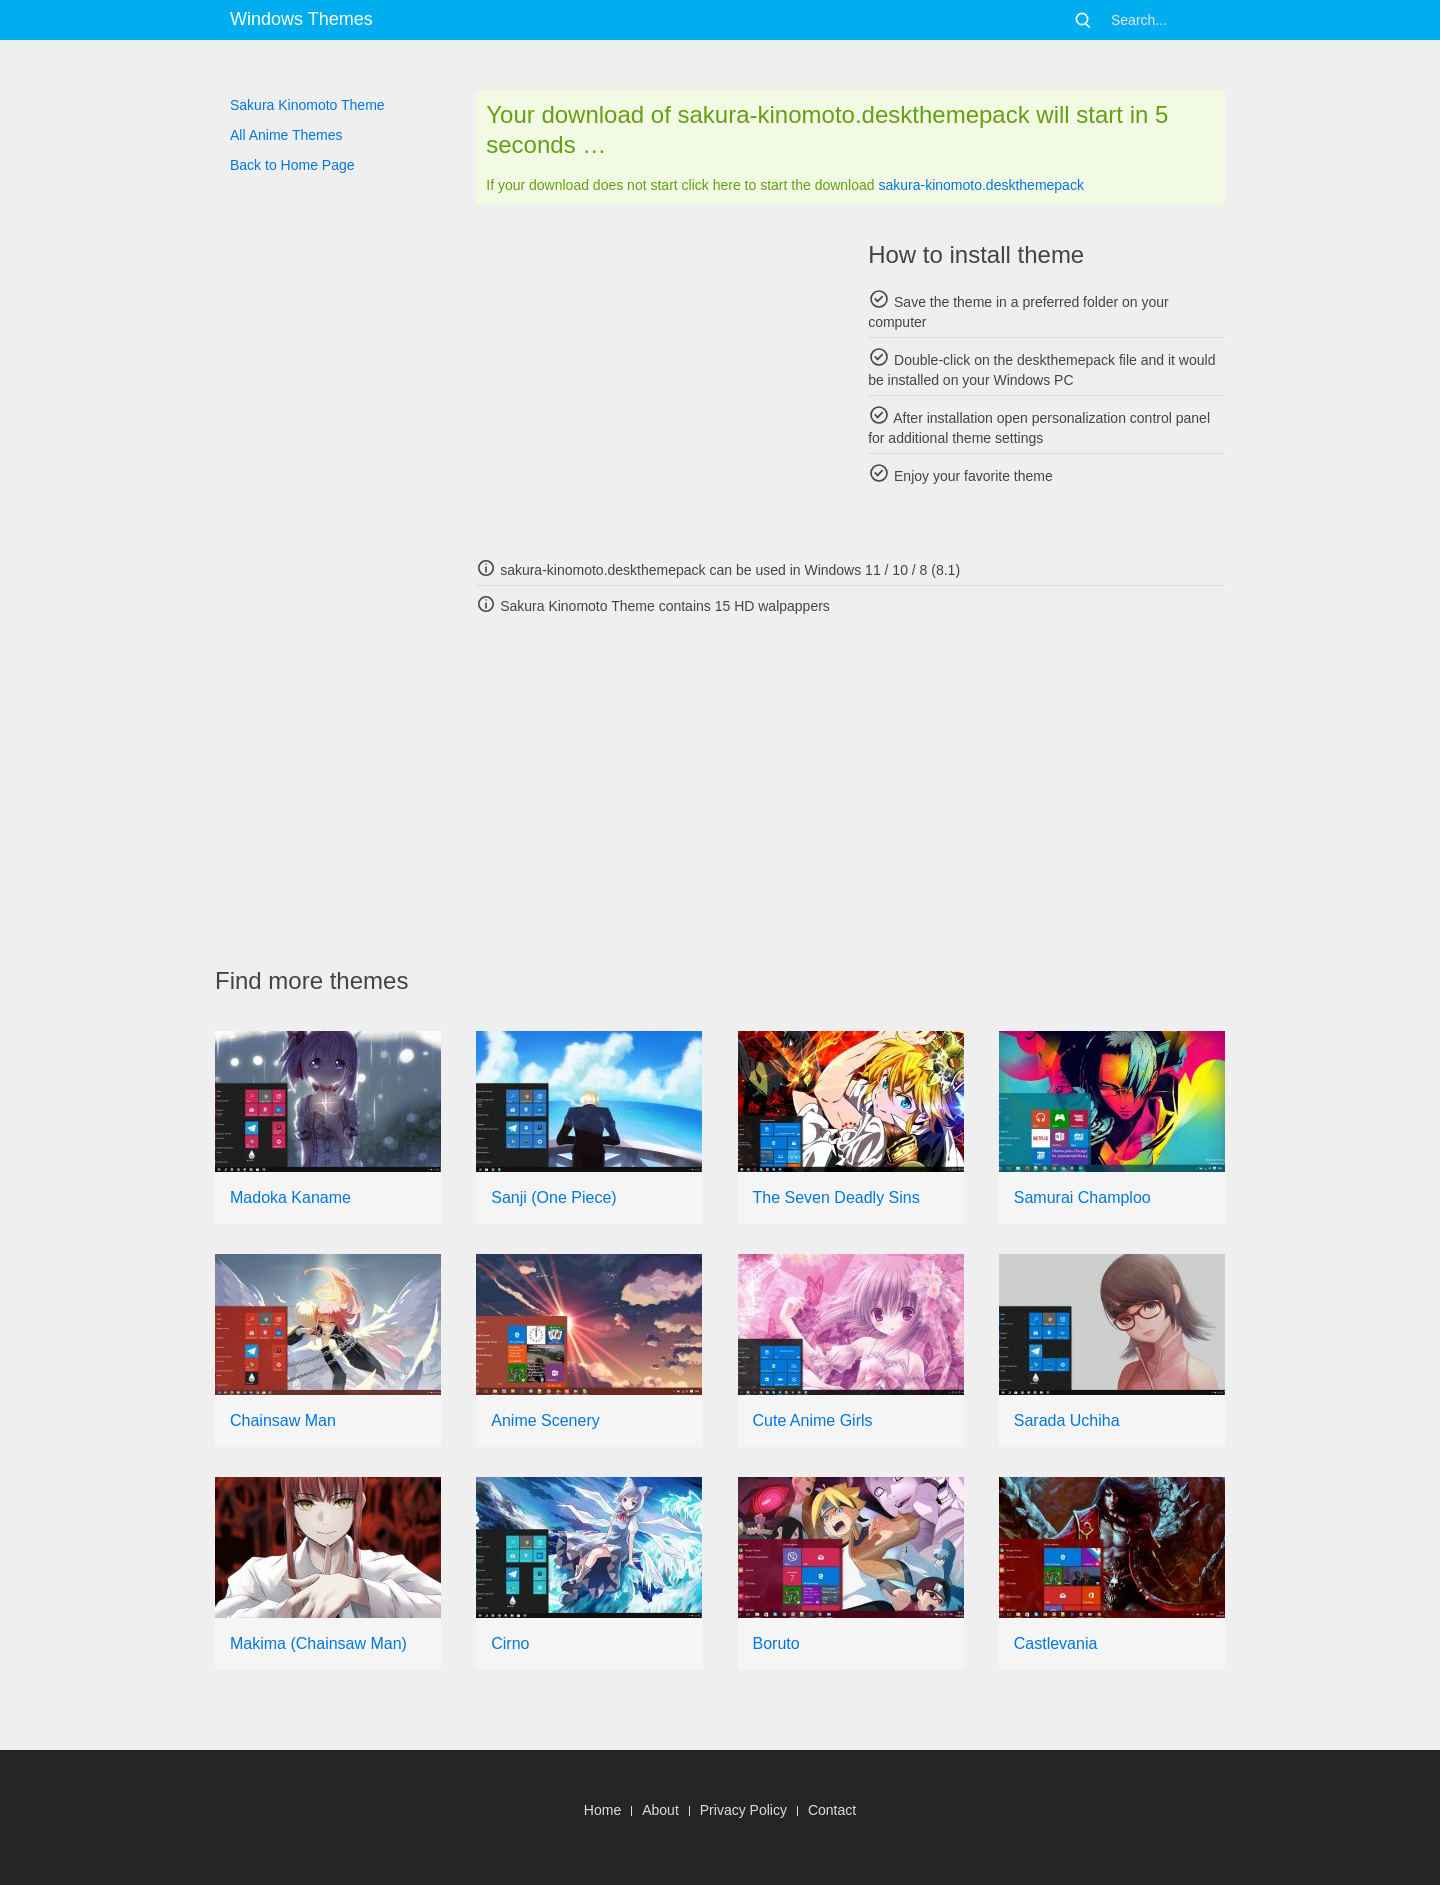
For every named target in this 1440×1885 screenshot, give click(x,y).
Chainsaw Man (283, 1420)
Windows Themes (301, 19)
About (660, 1810)
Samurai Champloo (1082, 1197)
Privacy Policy (743, 1810)
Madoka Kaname (290, 1197)
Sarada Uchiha (1067, 1420)
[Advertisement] (654, 380)
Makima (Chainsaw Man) (318, 1643)
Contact (832, 1810)
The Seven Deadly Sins (836, 1197)
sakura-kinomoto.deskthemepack (980, 185)
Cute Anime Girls (813, 1420)
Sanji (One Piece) (553, 1197)
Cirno (510, 1643)
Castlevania (1056, 1643)
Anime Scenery (545, 1420)
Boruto (776, 1643)
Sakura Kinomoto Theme (307, 105)
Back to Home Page (292, 165)
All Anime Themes (286, 135)
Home (602, 1810)
